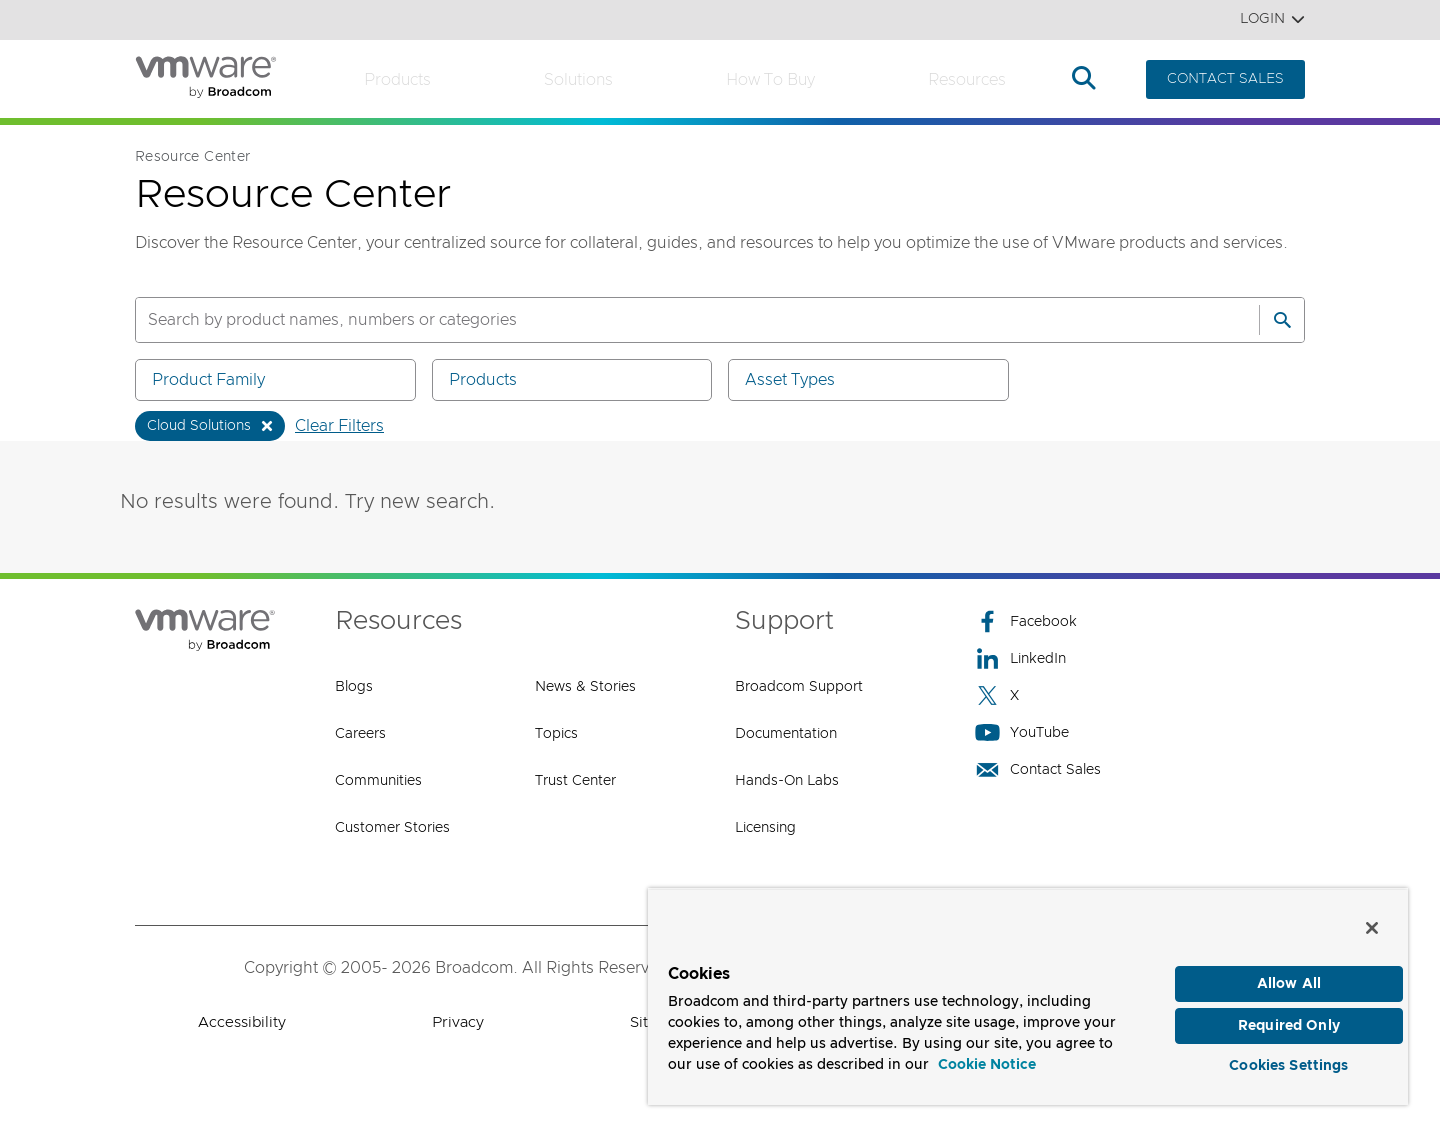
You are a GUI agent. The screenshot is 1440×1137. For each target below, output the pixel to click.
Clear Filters (339, 426)
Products (397, 80)
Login (1272, 19)
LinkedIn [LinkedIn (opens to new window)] (1020, 658)
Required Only (1289, 1016)
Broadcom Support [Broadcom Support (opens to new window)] (799, 687)
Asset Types (872, 379)
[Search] (1282, 320)
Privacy (458, 1022)
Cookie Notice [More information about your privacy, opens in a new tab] (987, 1051)
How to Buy (770, 80)
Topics (556, 734)
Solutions (578, 80)
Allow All (1289, 970)
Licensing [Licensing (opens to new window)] (765, 828)
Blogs (354, 687)
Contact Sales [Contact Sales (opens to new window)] (1038, 769)
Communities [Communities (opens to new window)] (378, 781)
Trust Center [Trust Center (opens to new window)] (575, 781)
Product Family (279, 379)
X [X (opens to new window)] (997, 695)
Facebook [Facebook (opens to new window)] (1026, 621)
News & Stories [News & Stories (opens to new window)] (585, 687)
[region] (1028, 989)
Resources (967, 80)
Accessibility (242, 1022)
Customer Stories (392, 828)
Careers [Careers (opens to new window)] (360, 734)
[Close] (1372, 914)
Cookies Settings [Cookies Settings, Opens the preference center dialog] (1288, 1061)
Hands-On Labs (787, 781)
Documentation (786, 734)
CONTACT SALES (1225, 79)
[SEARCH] (676, 320)
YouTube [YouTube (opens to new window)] (1022, 732)
